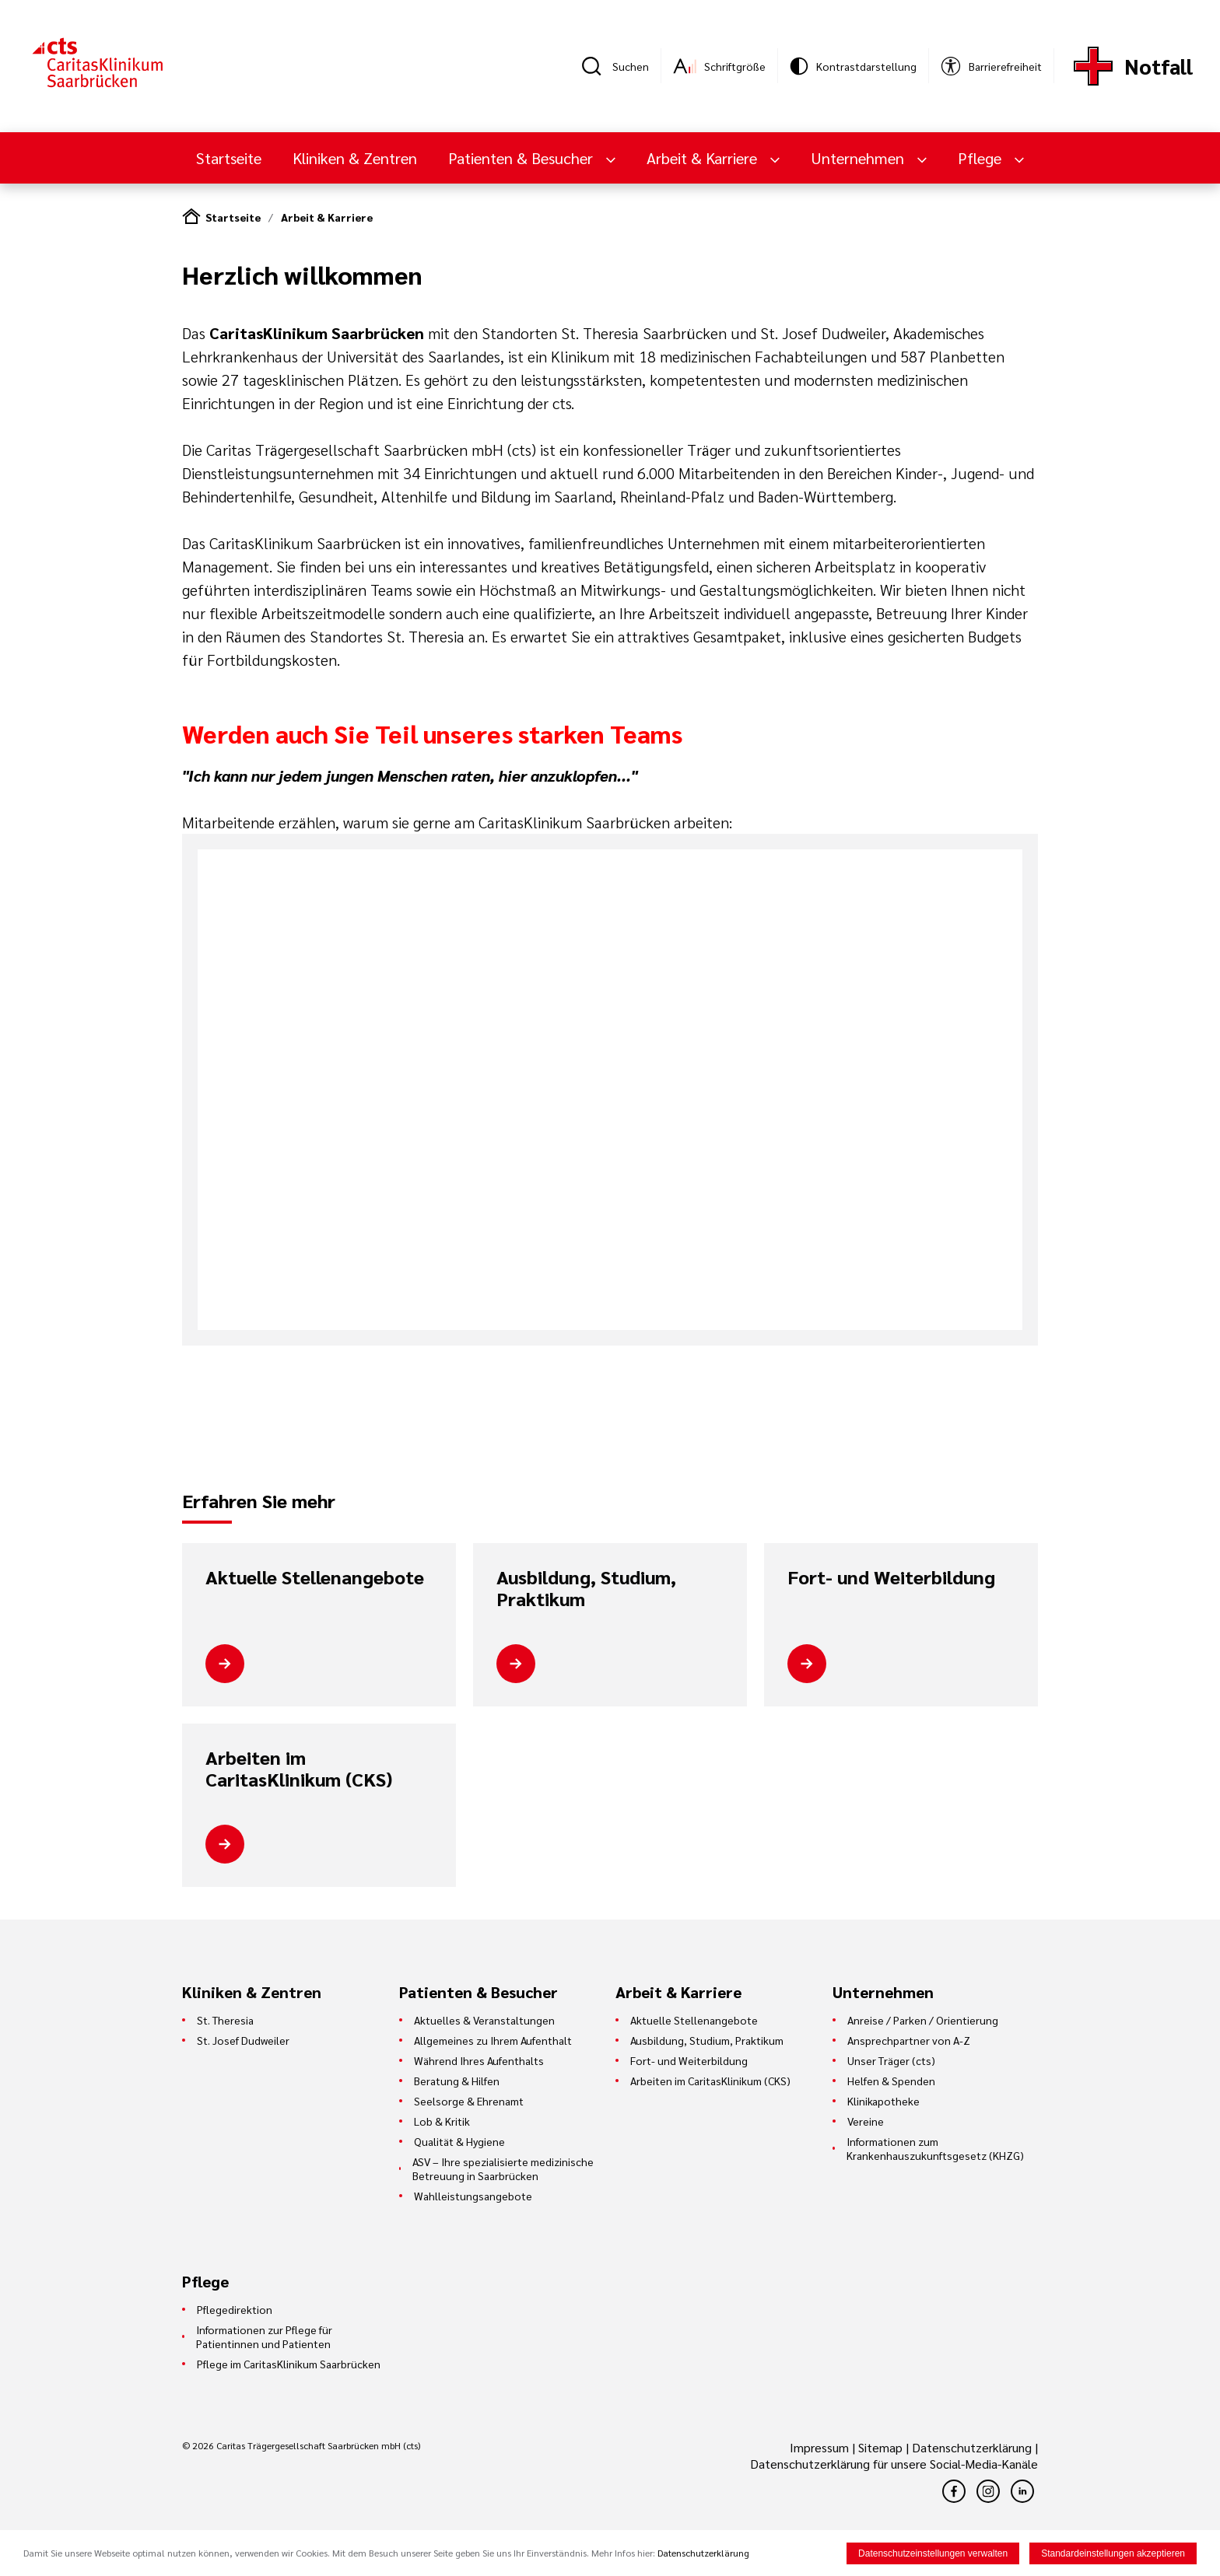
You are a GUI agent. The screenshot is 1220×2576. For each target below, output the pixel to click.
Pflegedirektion (234, 2309)
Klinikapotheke (883, 2101)
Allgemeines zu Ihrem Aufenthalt (493, 2040)
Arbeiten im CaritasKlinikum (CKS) (298, 1768)
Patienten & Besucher (522, 158)
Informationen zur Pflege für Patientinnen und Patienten (264, 2336)
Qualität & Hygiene (459, 2141)
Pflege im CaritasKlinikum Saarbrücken (288, 2364)
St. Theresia (225, 2020)
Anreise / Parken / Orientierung (922, 2020)
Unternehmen (859, 158)
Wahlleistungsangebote (473, 2196)
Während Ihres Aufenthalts (479, 2060)
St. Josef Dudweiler (243, 2040)
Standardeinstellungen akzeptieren (1113, 2553)
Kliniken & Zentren (355, 158)
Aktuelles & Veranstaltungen (484, 2020)
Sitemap (880, 2447)
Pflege (981, 158)
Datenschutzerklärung (972, 2447)
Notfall (1158, 65)
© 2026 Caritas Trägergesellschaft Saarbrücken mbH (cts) (301, 2445)
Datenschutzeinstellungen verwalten (933, 2553)
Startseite (228, 158)
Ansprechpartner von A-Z (908, 2040)
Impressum (821, 2447)
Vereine (865, 2121)
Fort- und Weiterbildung (891, 1577)
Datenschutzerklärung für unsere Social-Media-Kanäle (894, 2463)
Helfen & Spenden (891, 2081)
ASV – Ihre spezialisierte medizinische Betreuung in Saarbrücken (503, 2168)
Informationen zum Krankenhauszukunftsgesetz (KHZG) (935, 2148)
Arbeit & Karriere (704, 158)
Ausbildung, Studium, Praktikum (586, 1587)
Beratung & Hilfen (457, 2081)
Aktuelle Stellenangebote (314, 1577)
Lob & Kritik (442, 2121)
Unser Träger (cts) (891, 2060)
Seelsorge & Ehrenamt (469, 2101)
